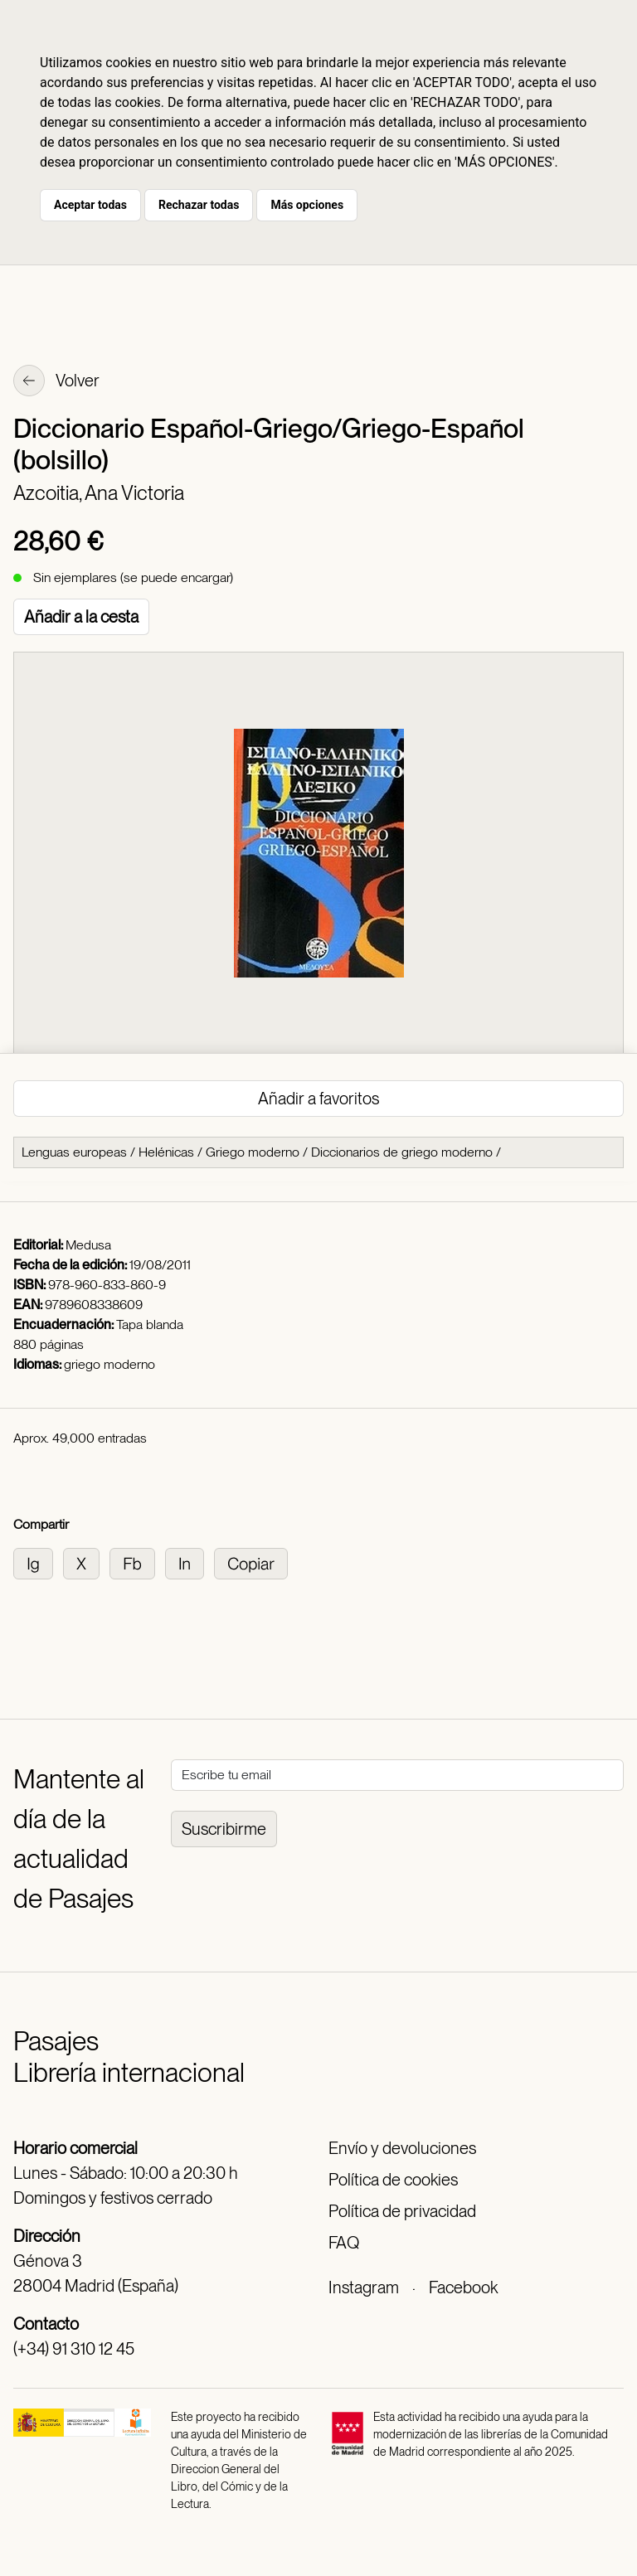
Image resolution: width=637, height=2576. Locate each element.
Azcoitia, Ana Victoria (98, 493)
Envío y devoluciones (402, 2148)
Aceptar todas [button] (90, 204)
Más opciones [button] (306, 204)
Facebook (463, 2287)
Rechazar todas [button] (198, 204)
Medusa (88, 1245)
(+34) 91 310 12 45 (73, 2349)
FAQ (343, 2243)
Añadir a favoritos (318, 1099)
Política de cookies (393, 2180)
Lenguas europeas (74, 1152)
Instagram (363, 2287)
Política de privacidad (402, 2211)
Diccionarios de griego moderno (402, 1152)
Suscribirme (224, 1829)
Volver (56, 382)
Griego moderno (252, 1152)
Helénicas (166, 1152)
